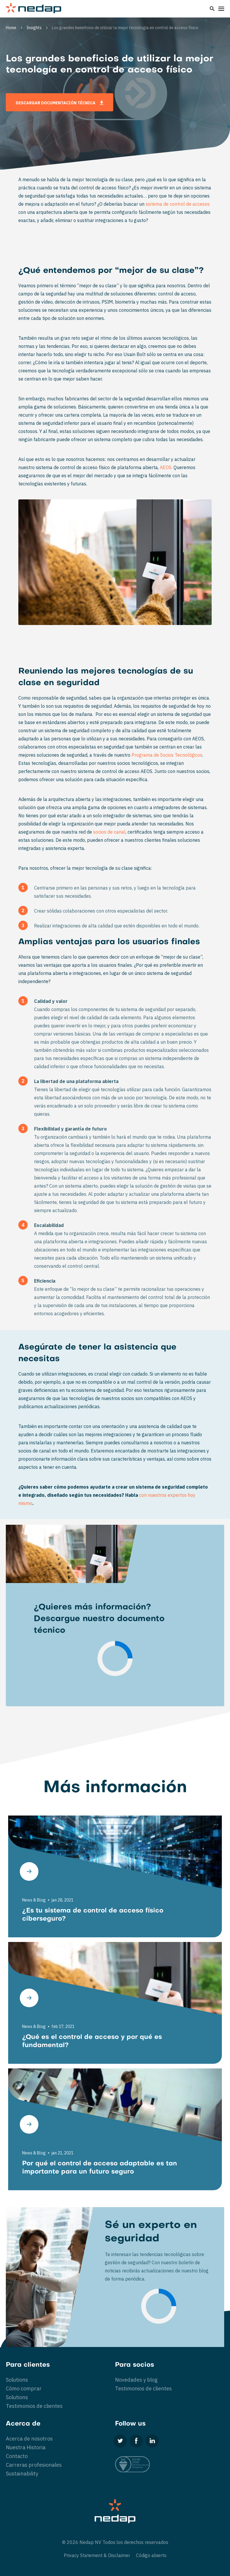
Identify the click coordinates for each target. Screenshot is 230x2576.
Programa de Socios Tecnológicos (167, 755)
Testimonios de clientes (34, 2406)
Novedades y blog (136, 2379)
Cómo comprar (24, 2388)
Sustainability (22, 2473)
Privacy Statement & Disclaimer (97, 2555)
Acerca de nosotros (29, 2438)
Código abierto (151, 2555)
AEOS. (166, 467)
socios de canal (109, 832)
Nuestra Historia (25, 2447)
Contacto (17, 2456)
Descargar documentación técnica (59, 102)
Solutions (17, 2379)
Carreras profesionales (34, 2464)
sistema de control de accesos (178, 204)
